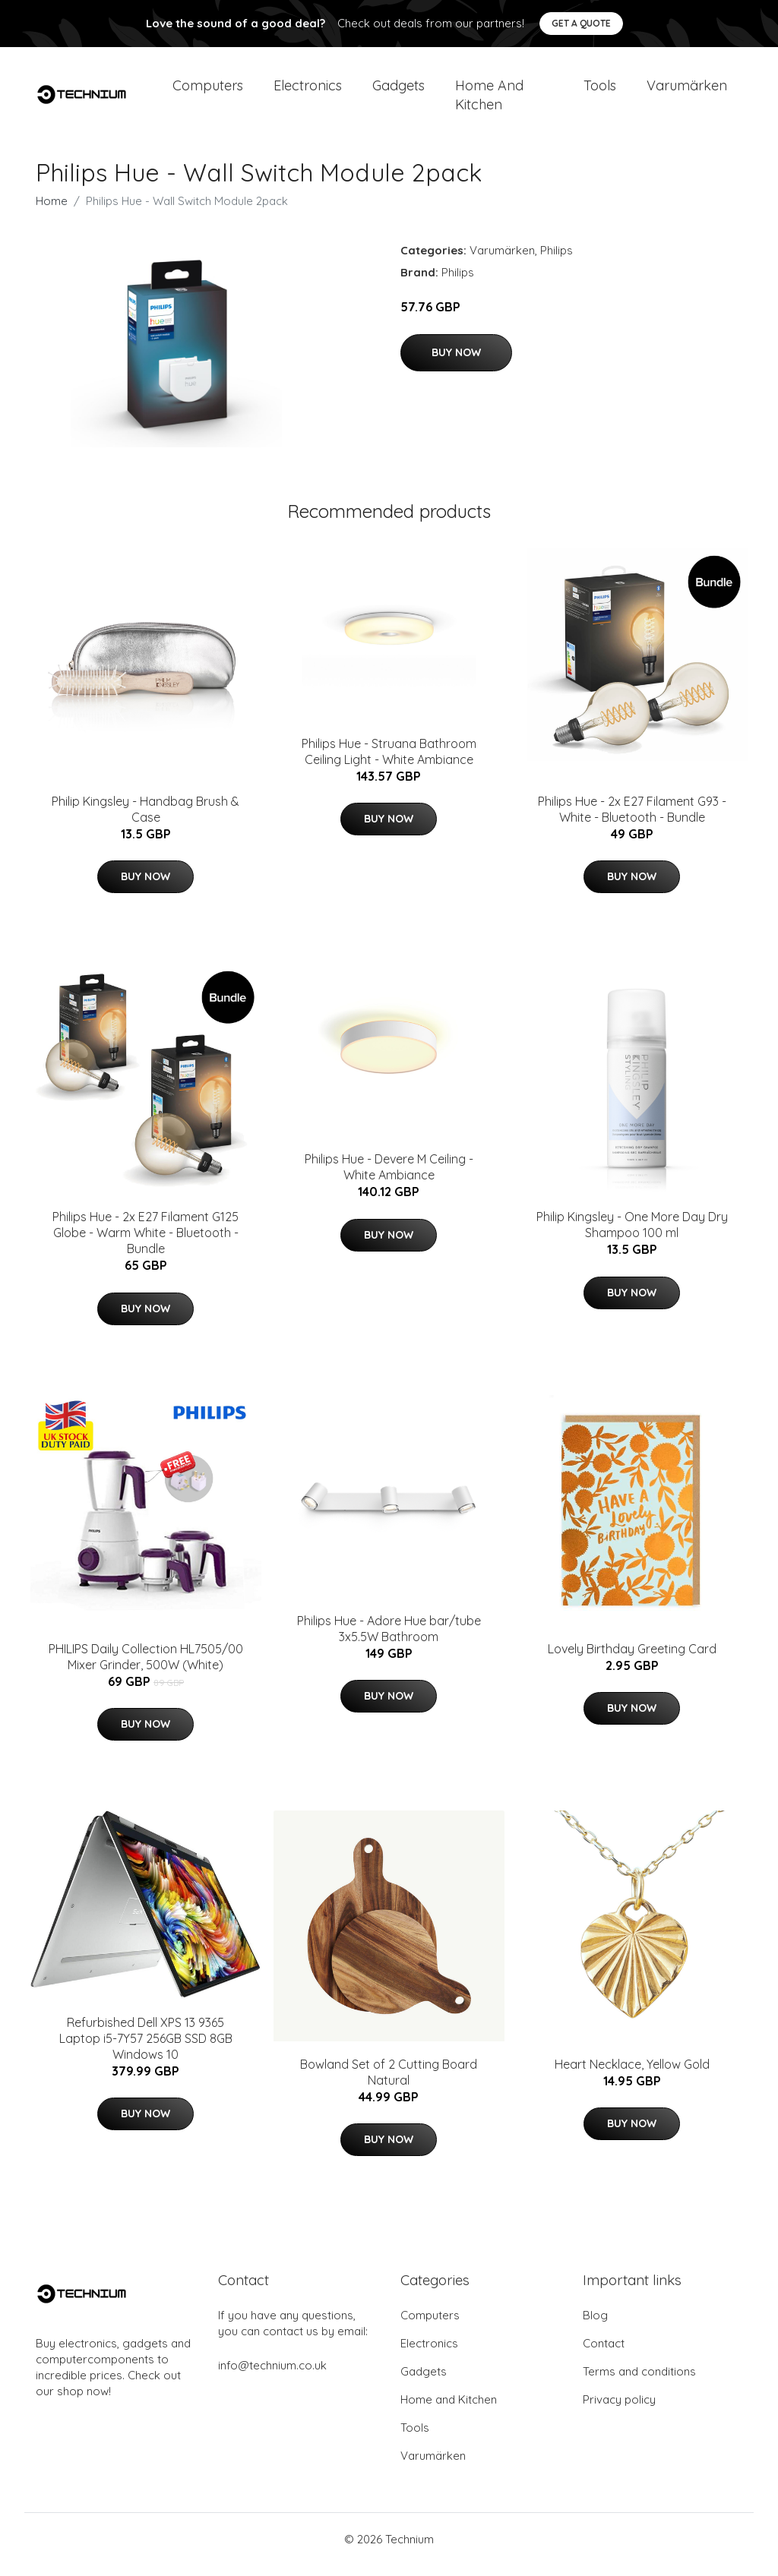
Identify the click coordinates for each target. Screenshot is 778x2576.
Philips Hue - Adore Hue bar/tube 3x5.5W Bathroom (389, 1639)
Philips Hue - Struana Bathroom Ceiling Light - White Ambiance (389, 762)
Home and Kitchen (489, 100)
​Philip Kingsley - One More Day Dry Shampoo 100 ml (632, 1235)
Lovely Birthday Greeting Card (632, 1659)
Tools (600, 90)
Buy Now (456, 363)
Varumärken (687, 90)
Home (52, 211)
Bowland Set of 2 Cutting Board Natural (388, 2082)
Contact (604, 2354)
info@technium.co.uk (272, 2376)
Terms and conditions (639, 2382)
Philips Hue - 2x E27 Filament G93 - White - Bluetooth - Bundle (632, 819)
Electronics (308, 90)
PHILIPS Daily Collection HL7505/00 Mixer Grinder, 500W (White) (146, 1667)
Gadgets (398, 90)
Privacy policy (619, 2410)
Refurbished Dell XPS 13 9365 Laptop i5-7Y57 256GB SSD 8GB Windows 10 (145, 2048)
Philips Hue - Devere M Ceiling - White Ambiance (389, 1177)
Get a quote (581, 23)
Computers (207, 90)
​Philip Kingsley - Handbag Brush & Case (145, 819)
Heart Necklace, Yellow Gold (632, 2074)
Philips (556, 261)
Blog (595, 2326)
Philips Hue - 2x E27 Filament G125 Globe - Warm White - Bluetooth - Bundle (145, 1243)
